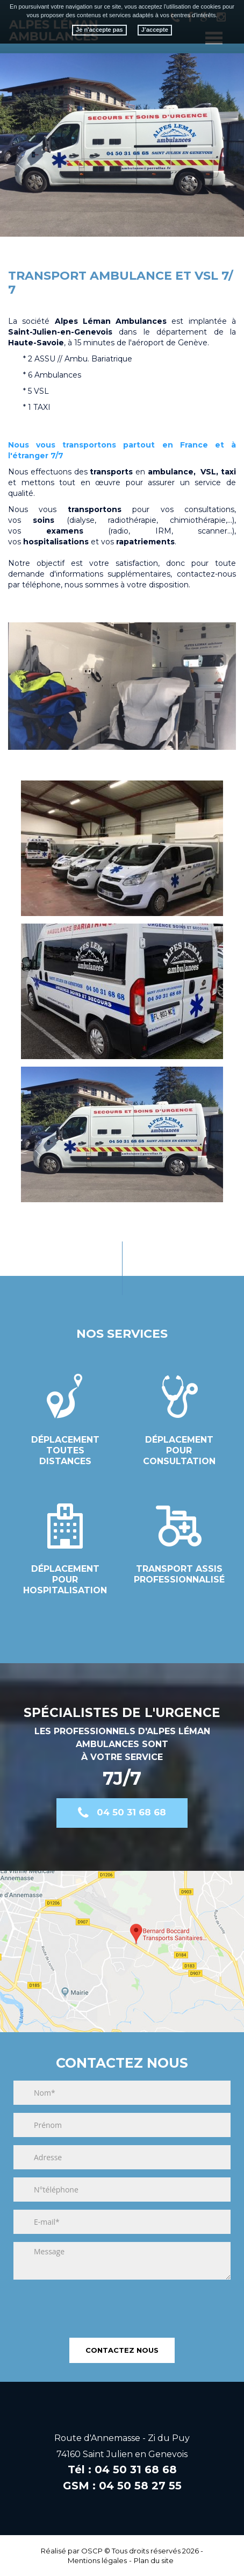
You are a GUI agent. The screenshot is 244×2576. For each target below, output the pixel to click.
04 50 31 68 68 (131, 1812)
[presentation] (95, 2303)
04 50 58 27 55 (140, 2485)
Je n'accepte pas (99, 29)
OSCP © (95, 2550)
